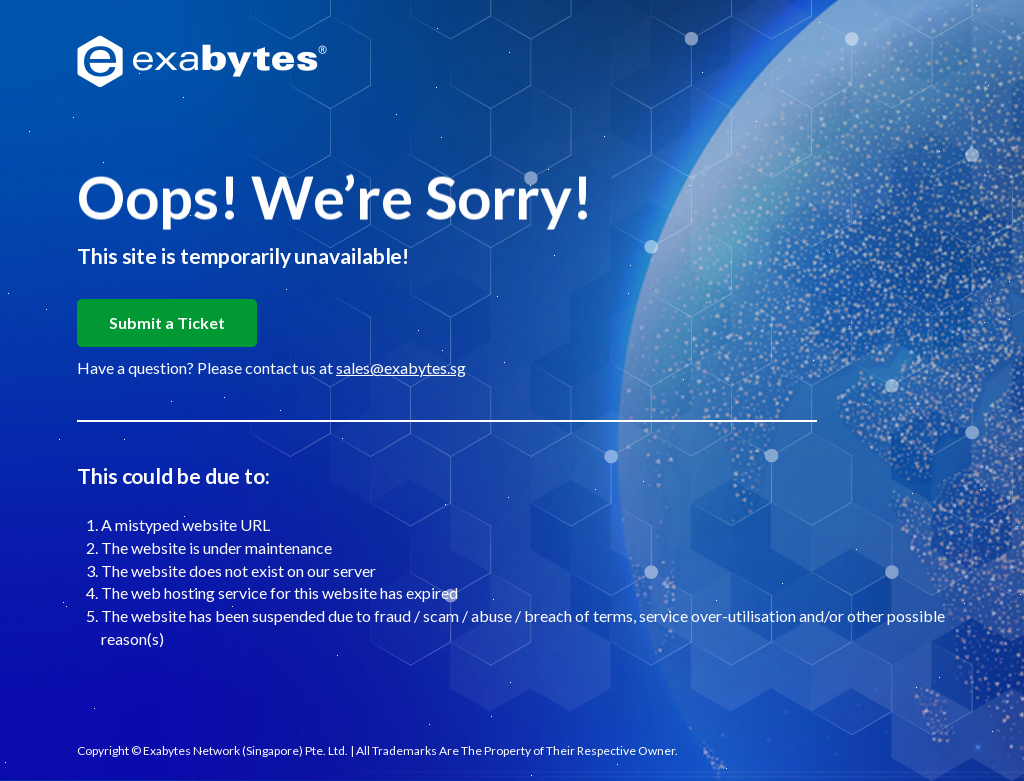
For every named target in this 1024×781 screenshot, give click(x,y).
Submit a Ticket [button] (167, 322)
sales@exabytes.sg (401, 367)
